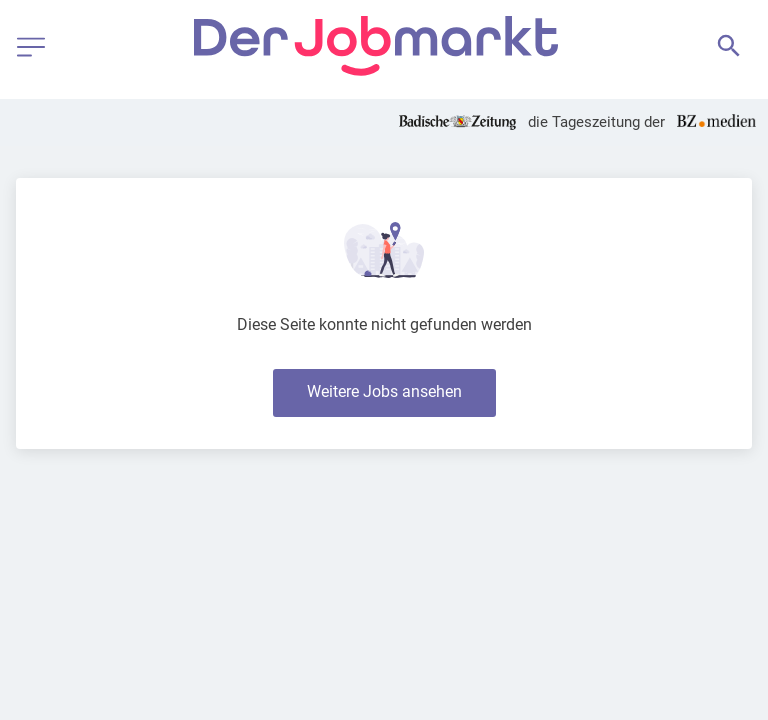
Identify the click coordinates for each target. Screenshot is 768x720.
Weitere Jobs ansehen (384, 391)
